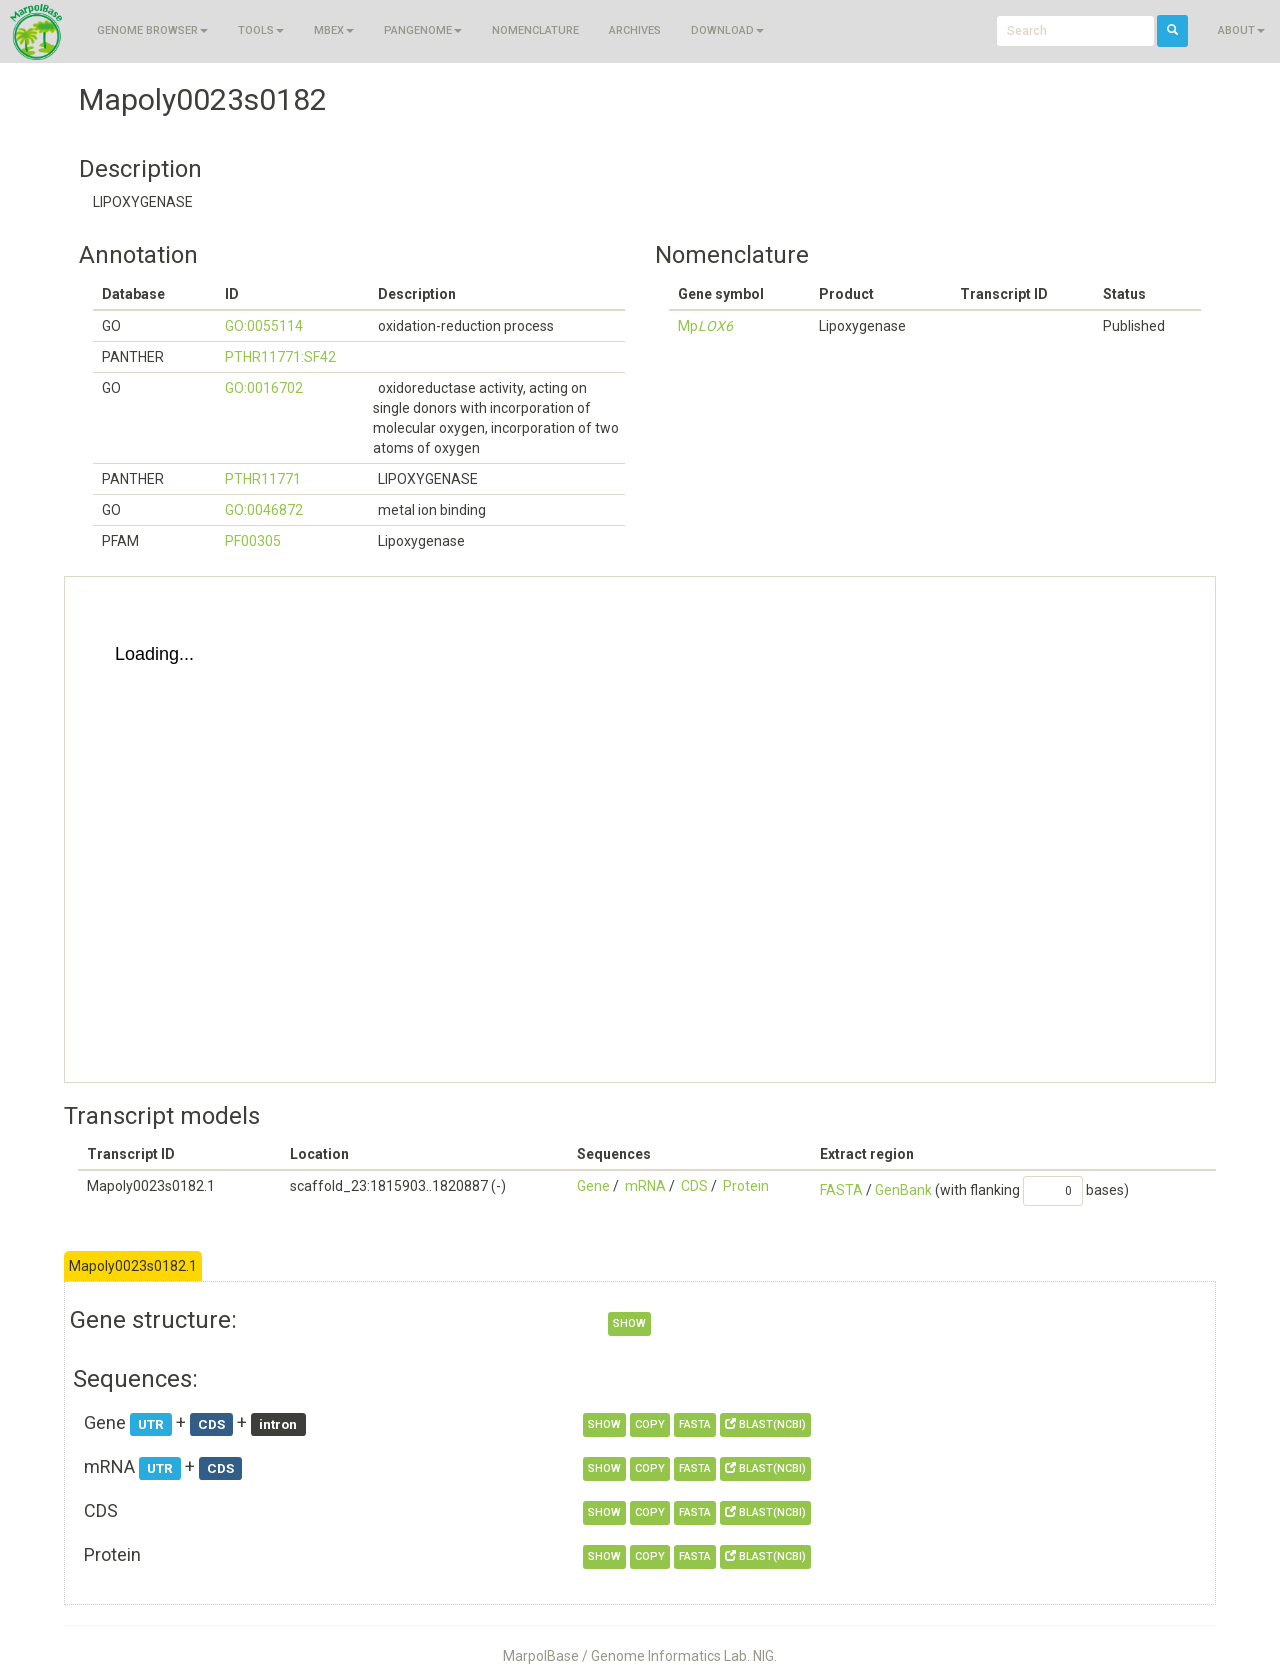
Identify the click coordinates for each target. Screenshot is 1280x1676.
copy (650, 1424)
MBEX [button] (334, 30)
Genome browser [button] (152, 30)
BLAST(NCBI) (765, 1424)
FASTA (841, 1190)
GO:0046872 (264, 510)
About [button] (1241, 30)
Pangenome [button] (423, 30)
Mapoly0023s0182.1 (133, 1266)
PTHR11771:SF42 (280, 357)
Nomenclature (535, 30)
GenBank (903, 1190)
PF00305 (253, 541)
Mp (705, 326)
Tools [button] (261, 30)
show (629, 1323)
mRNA (645, 1186)
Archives (635, 30)
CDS (694, 1186)
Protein (746, 1186)
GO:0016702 (264, 388)
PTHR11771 (263, 479)
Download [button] (727, 30)
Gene (593, 1186)
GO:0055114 (264, 326)
